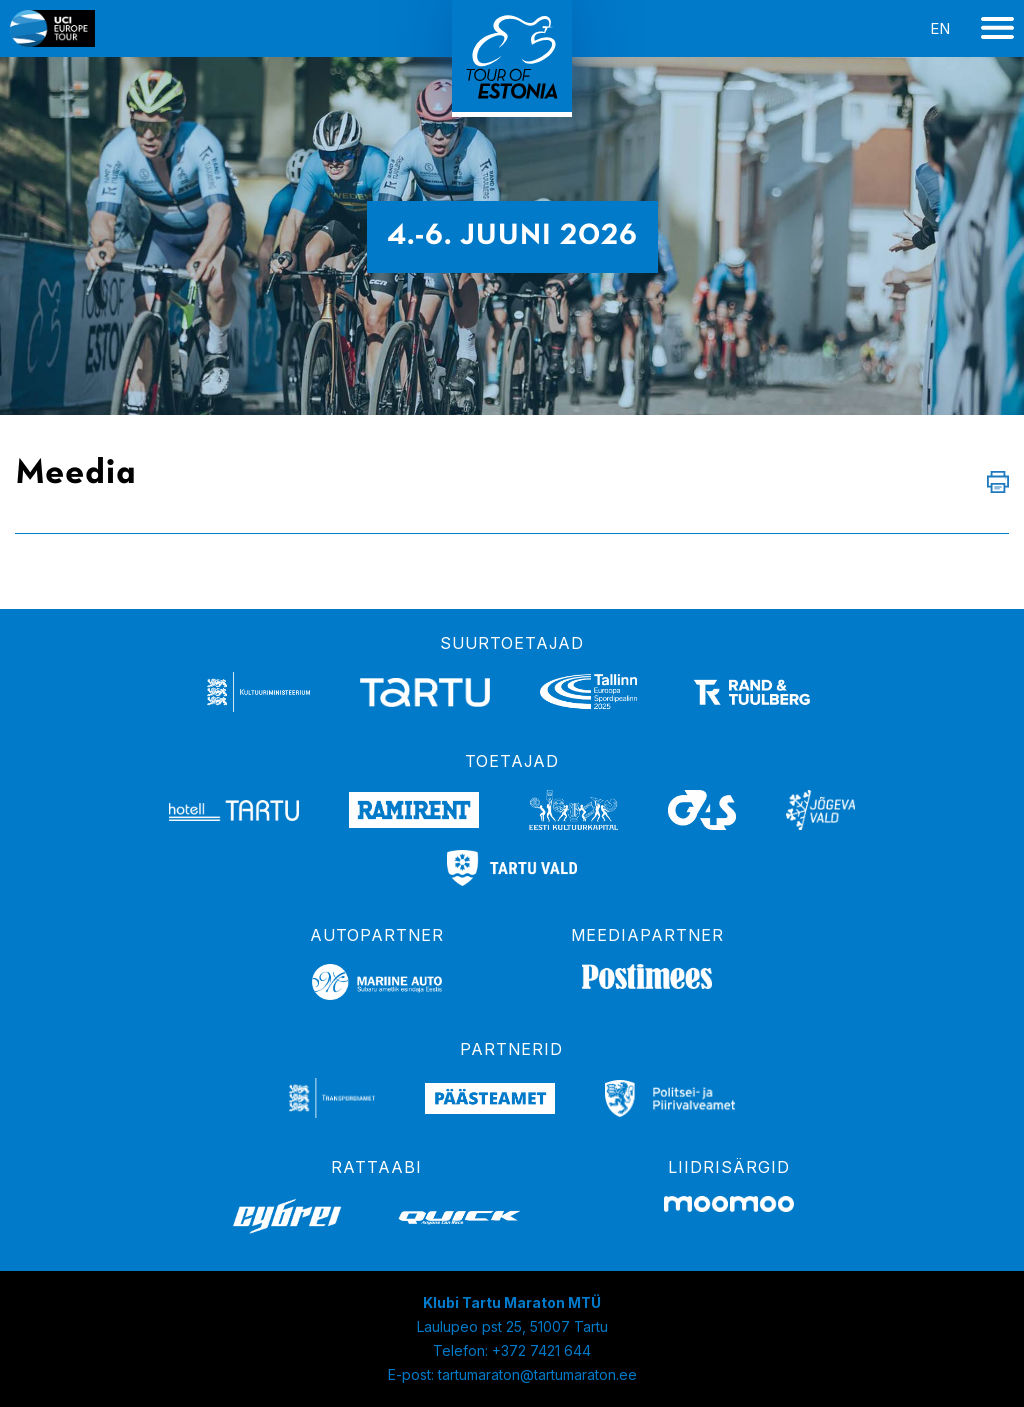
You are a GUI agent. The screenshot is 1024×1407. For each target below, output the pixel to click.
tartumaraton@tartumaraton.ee (537, 1374)
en (940, 28)
